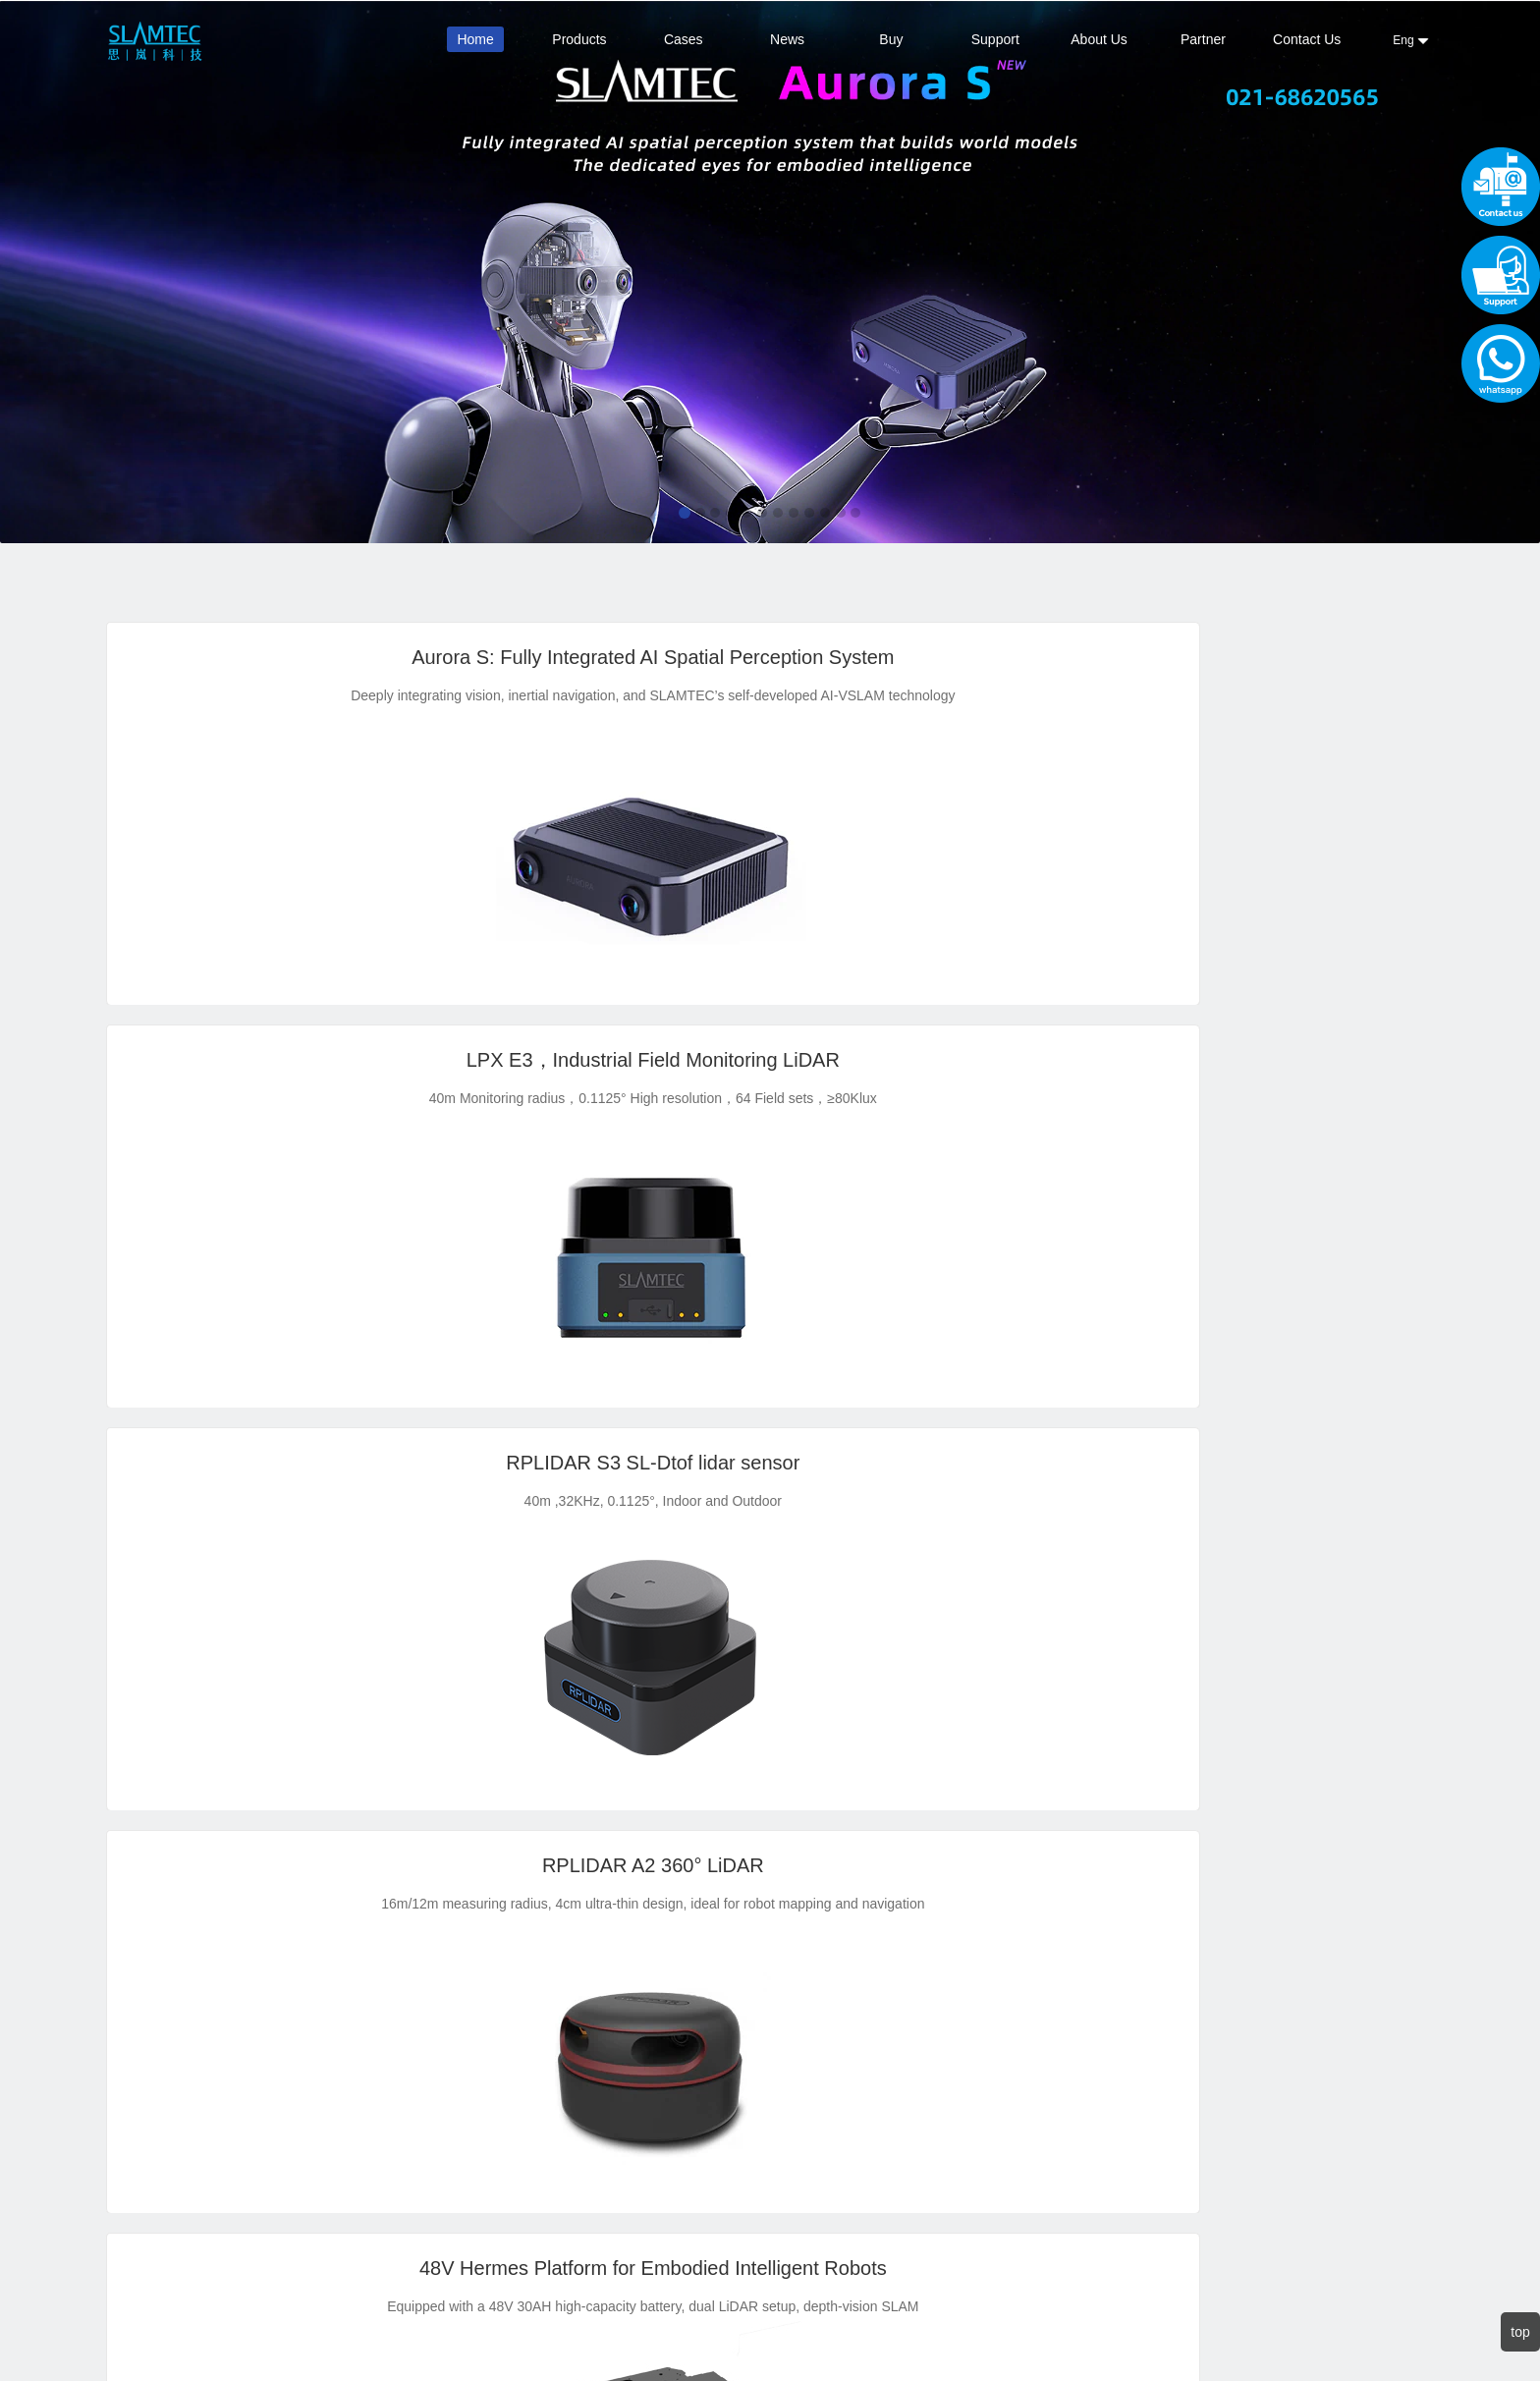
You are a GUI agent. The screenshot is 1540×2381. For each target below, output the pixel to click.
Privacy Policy (341, 2111)
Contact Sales (223, 2065)
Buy (891, 39)
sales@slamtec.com (474, 2087)
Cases (683, 39)
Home (475, 39)
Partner (1203, 39)
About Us (1099, 39)
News (787, 39)
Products (579, 39)
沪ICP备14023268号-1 (921, 2321)
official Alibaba (224, 2041)
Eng (1411, 40)
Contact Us (1307, 39)
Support (995, 39)
